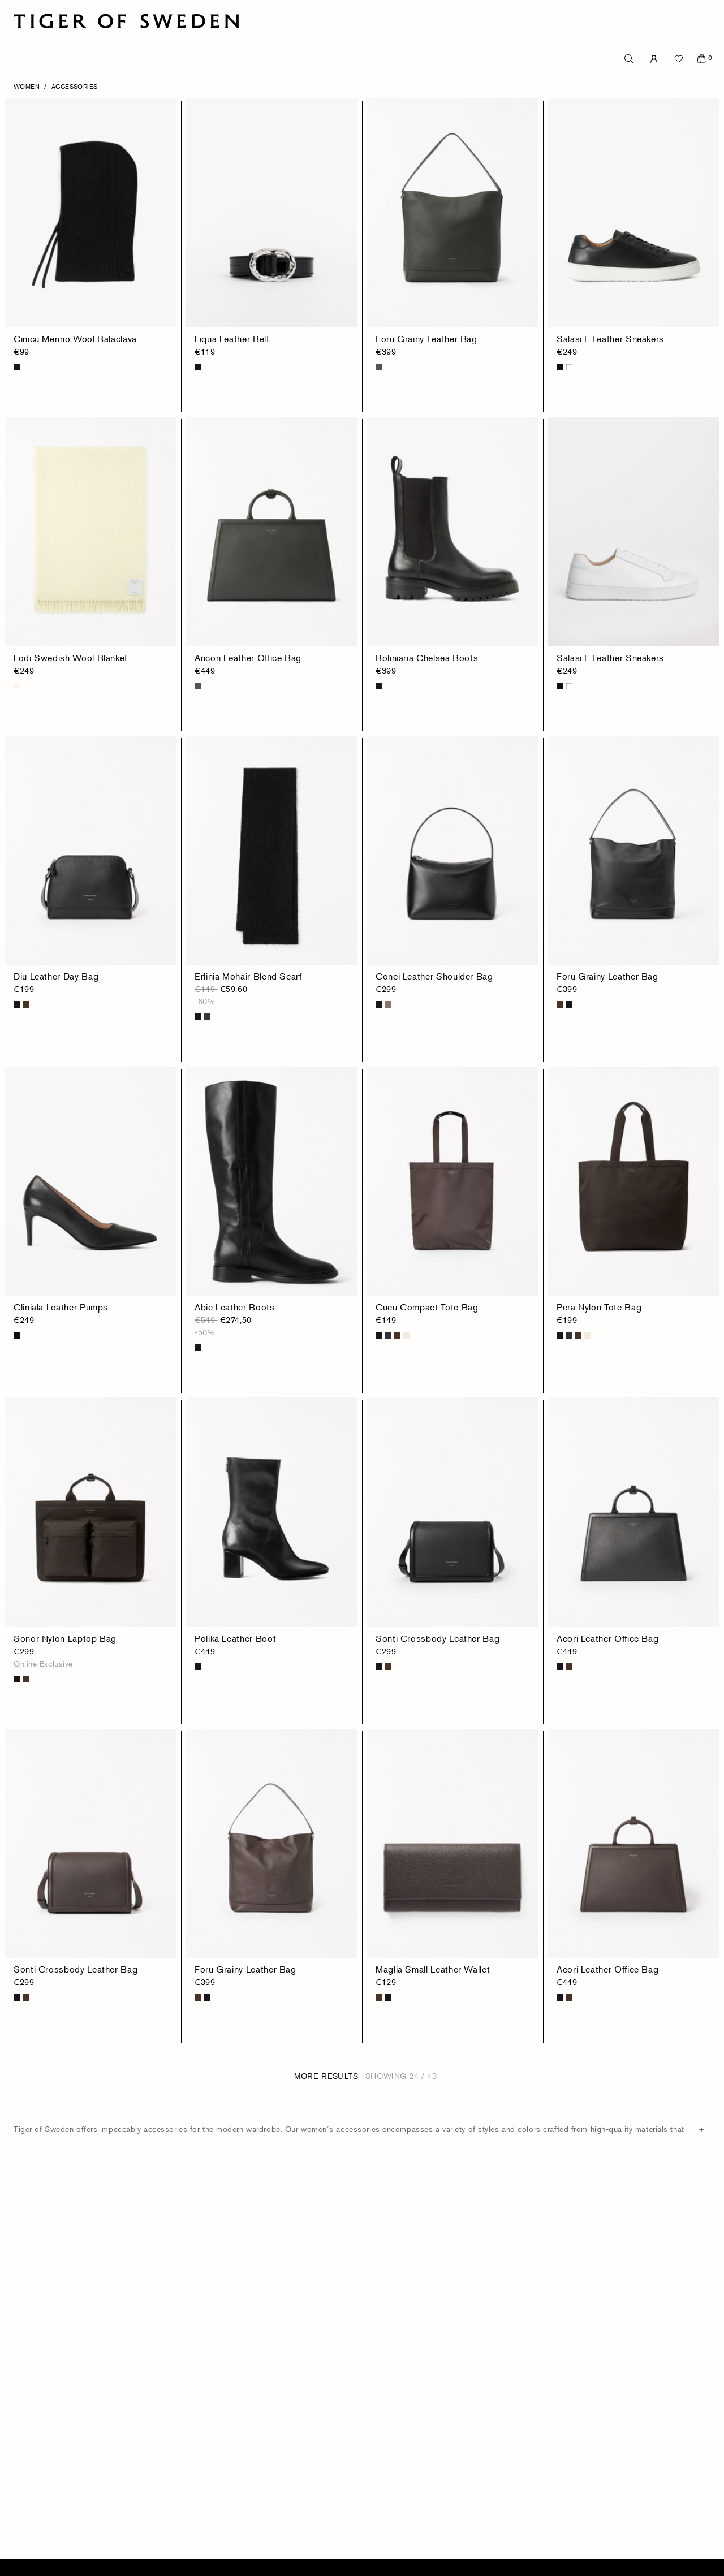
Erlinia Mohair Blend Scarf (248, 976)
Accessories (74, 86)
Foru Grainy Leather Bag (426, 338)
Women (27, 86)
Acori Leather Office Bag (607, 1638)
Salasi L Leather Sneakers (610, 338)
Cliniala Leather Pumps (61, 1307)
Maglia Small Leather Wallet (433, 1969)
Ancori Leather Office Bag (248, 657)
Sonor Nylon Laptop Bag (65, 1638)
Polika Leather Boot (235, 1638)
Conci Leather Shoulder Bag (434, 976)
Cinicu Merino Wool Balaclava (75, 338)
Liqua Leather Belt (232, 338)
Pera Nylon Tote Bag (599, 1307)
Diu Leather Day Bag (56, 976)
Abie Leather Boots (235, 1307)
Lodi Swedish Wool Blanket (71, 657)
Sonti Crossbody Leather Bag (437, 1638)
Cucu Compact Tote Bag (427, 1307)
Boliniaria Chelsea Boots (427, 657)
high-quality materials (629, 2129)
